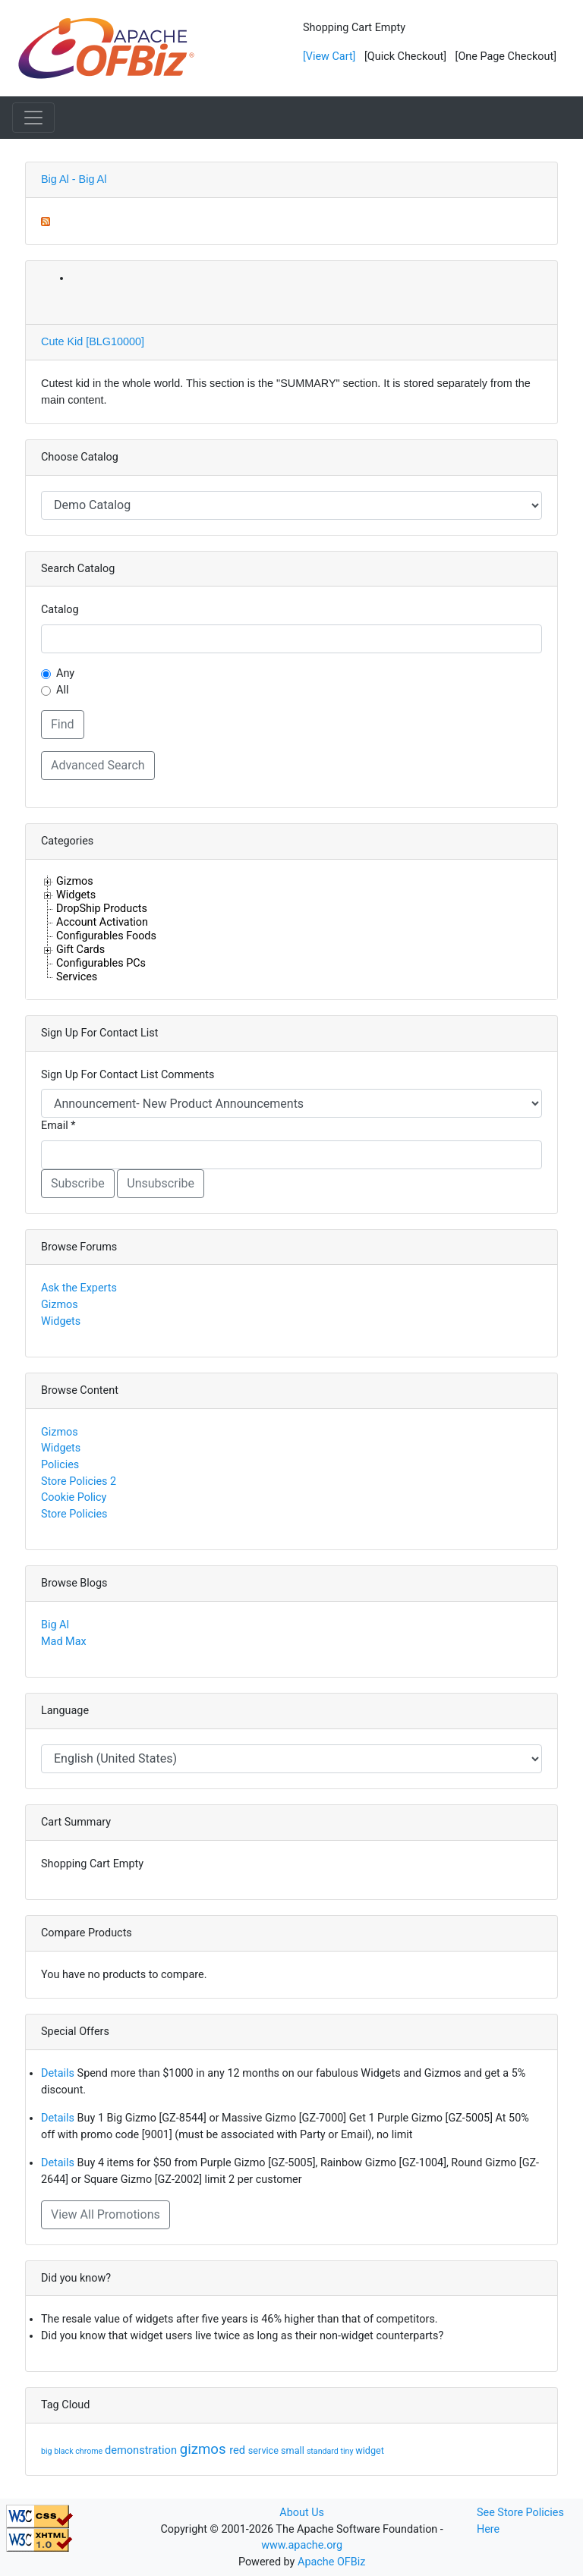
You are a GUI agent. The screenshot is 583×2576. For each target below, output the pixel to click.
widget (369, 2450)
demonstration (142, 2450)
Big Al (55, 1624)
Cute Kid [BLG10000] (92, 341)
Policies (60, 1464)
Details (57, 2073)
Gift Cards (80, 949)
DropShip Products (101, 908)
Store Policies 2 (78, 1481)
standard (324, 2451)
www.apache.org (301, 2545)
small (294, 2450)
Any (65, 673)
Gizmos (74, 881)
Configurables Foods (106, 935)
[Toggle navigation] (33, 117)
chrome (90, 2451)
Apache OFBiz (331, 2562)
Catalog (60, 609)
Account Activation (102, 922)
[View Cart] (329, 56)
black (64, 2451)
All (62, 690)
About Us (301, 2512)
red (238, 2450)
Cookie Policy (73, 1497)
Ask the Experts (79, 1288)
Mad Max (64, 1641)
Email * (58, 1125)
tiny (348, 2451)
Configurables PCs (101, 963)
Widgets (76, 895)
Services (76, 976)
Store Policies (74, 1514)
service (264, 2450)
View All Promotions (105, 2214)
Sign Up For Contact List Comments (127, 1074)
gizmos (205, 2449)
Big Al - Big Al (73, 179)
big (47, 2451)
